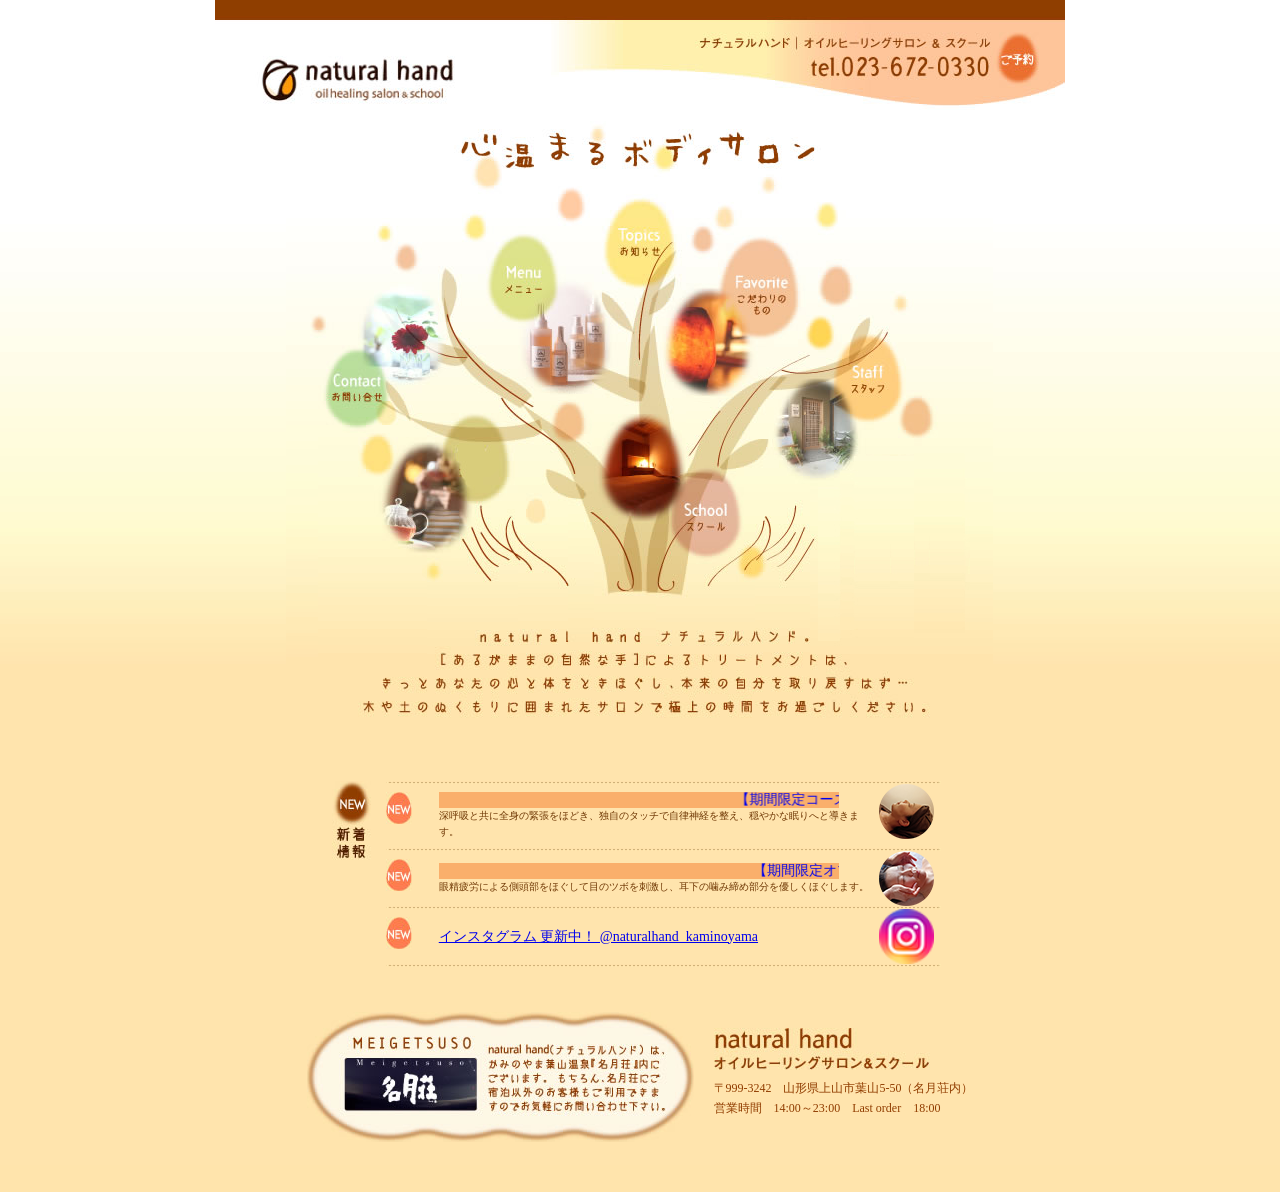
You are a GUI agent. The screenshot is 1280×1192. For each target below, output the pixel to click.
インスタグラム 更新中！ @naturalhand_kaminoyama (598, 936)
